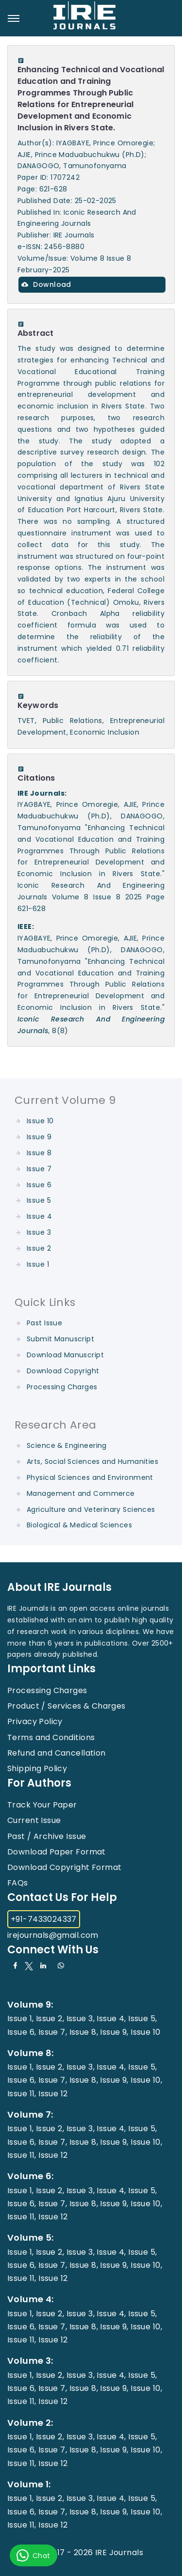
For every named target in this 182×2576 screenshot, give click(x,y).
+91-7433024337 (44, 1919)
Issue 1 (38, 1264)
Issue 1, (20, 2018)
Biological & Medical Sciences (79, 1525)
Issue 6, (21, 2032)
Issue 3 (39, 1232)
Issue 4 (39, 1216)
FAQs (17, 1882)
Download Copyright (63, 1371)
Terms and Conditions (51, 1737)
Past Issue (44, 1323)
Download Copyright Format (64, 1867)
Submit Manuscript (60, 1339)
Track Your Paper (42, 1804)
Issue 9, (114, 2032)
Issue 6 (39, 1185)
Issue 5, (142, 2018)
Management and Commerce (81, 1493)
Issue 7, (52, 2032)
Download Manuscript (65, 1355)
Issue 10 (40, 1121)
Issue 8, (83, 2032)
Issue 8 (39, 1153)
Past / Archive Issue (46, 1836)
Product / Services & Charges (66, 1706)
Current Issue (34, 1820)
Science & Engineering (67, 1445)
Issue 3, (80, 2018)
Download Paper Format (56, 1851)
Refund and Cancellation (56, 1753)
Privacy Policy (35, 1721)
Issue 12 (52, 2093)
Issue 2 (39, 1248)
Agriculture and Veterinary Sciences (91, 1509)
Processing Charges (62, 1387)
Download (46, 284)
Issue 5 (39, 1200)
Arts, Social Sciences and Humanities (92, 1461)
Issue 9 (39, 1137)
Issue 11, (21, 2093)
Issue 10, (146, 2080)
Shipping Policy (37, 1768)
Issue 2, (50, 2018)
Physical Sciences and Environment (90, 1477)
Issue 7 (39, 1169)
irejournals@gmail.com (53, 1935)
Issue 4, (111, 2018)
